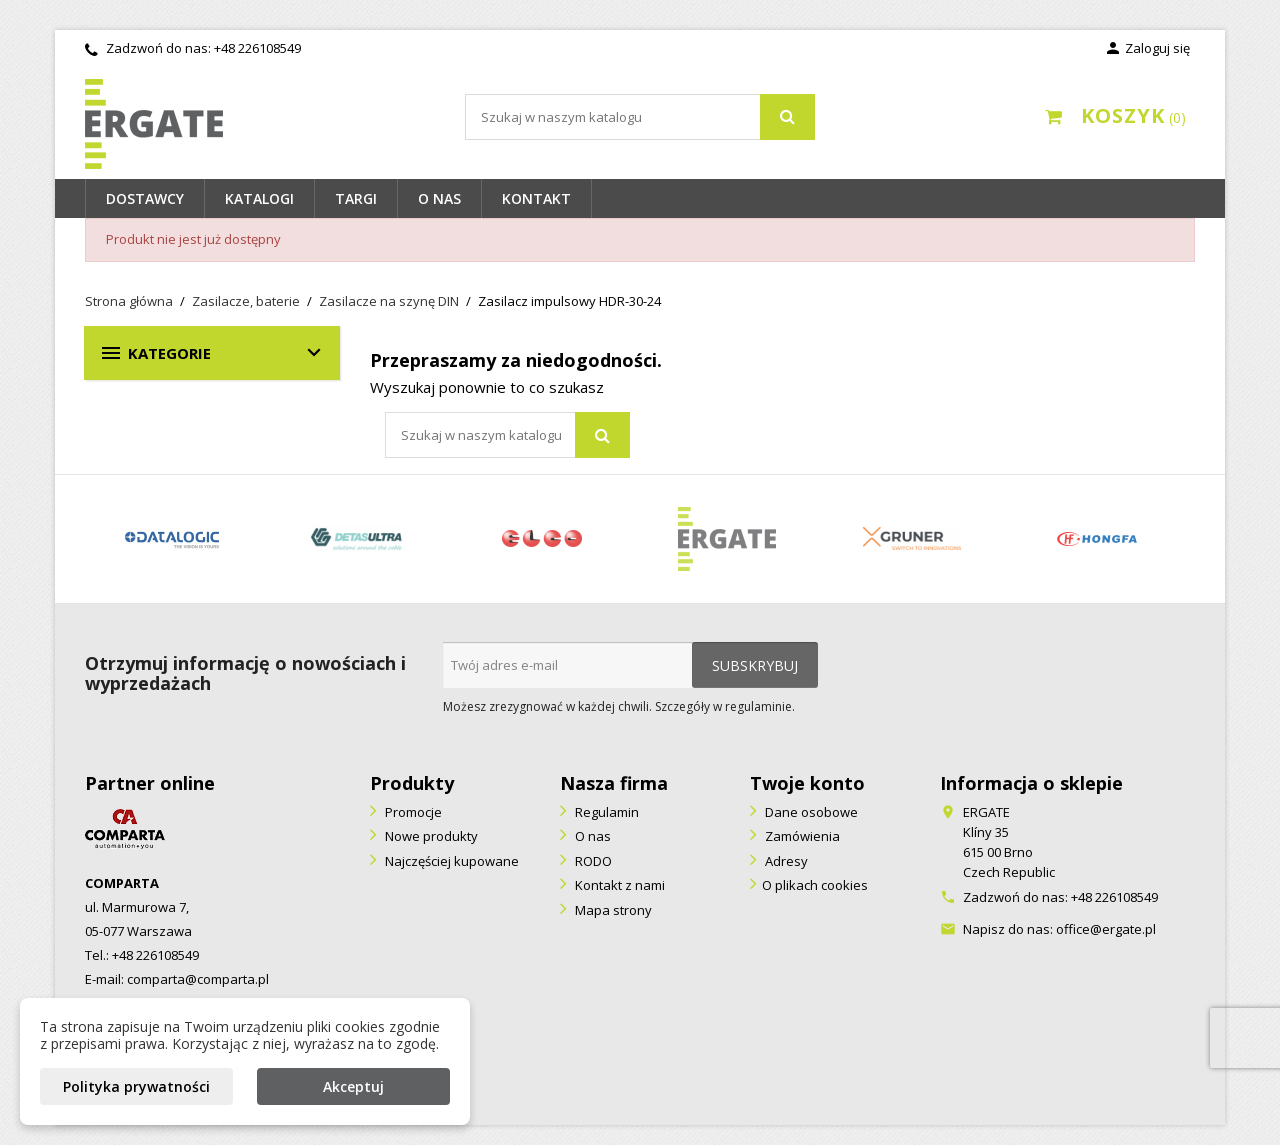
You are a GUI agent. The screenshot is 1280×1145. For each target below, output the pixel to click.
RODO (592, 861)
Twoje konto (807, 783)
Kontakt (536, 198)
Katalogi (259, 198)
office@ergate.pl (1106, 929)
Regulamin (605, 812)
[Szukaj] (640, 117)
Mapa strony (612, 910)
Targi (356, 198)
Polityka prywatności (136, 1086)
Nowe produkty (430, 836)
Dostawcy (145, 198)
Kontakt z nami (618, 885)
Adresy (785, 861)
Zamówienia (801, 836)
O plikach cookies (815, 885)
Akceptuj (353, 1086)
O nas (439, 198)
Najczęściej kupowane (450, 861)
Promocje (412, 812)
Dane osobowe (810, 812)
